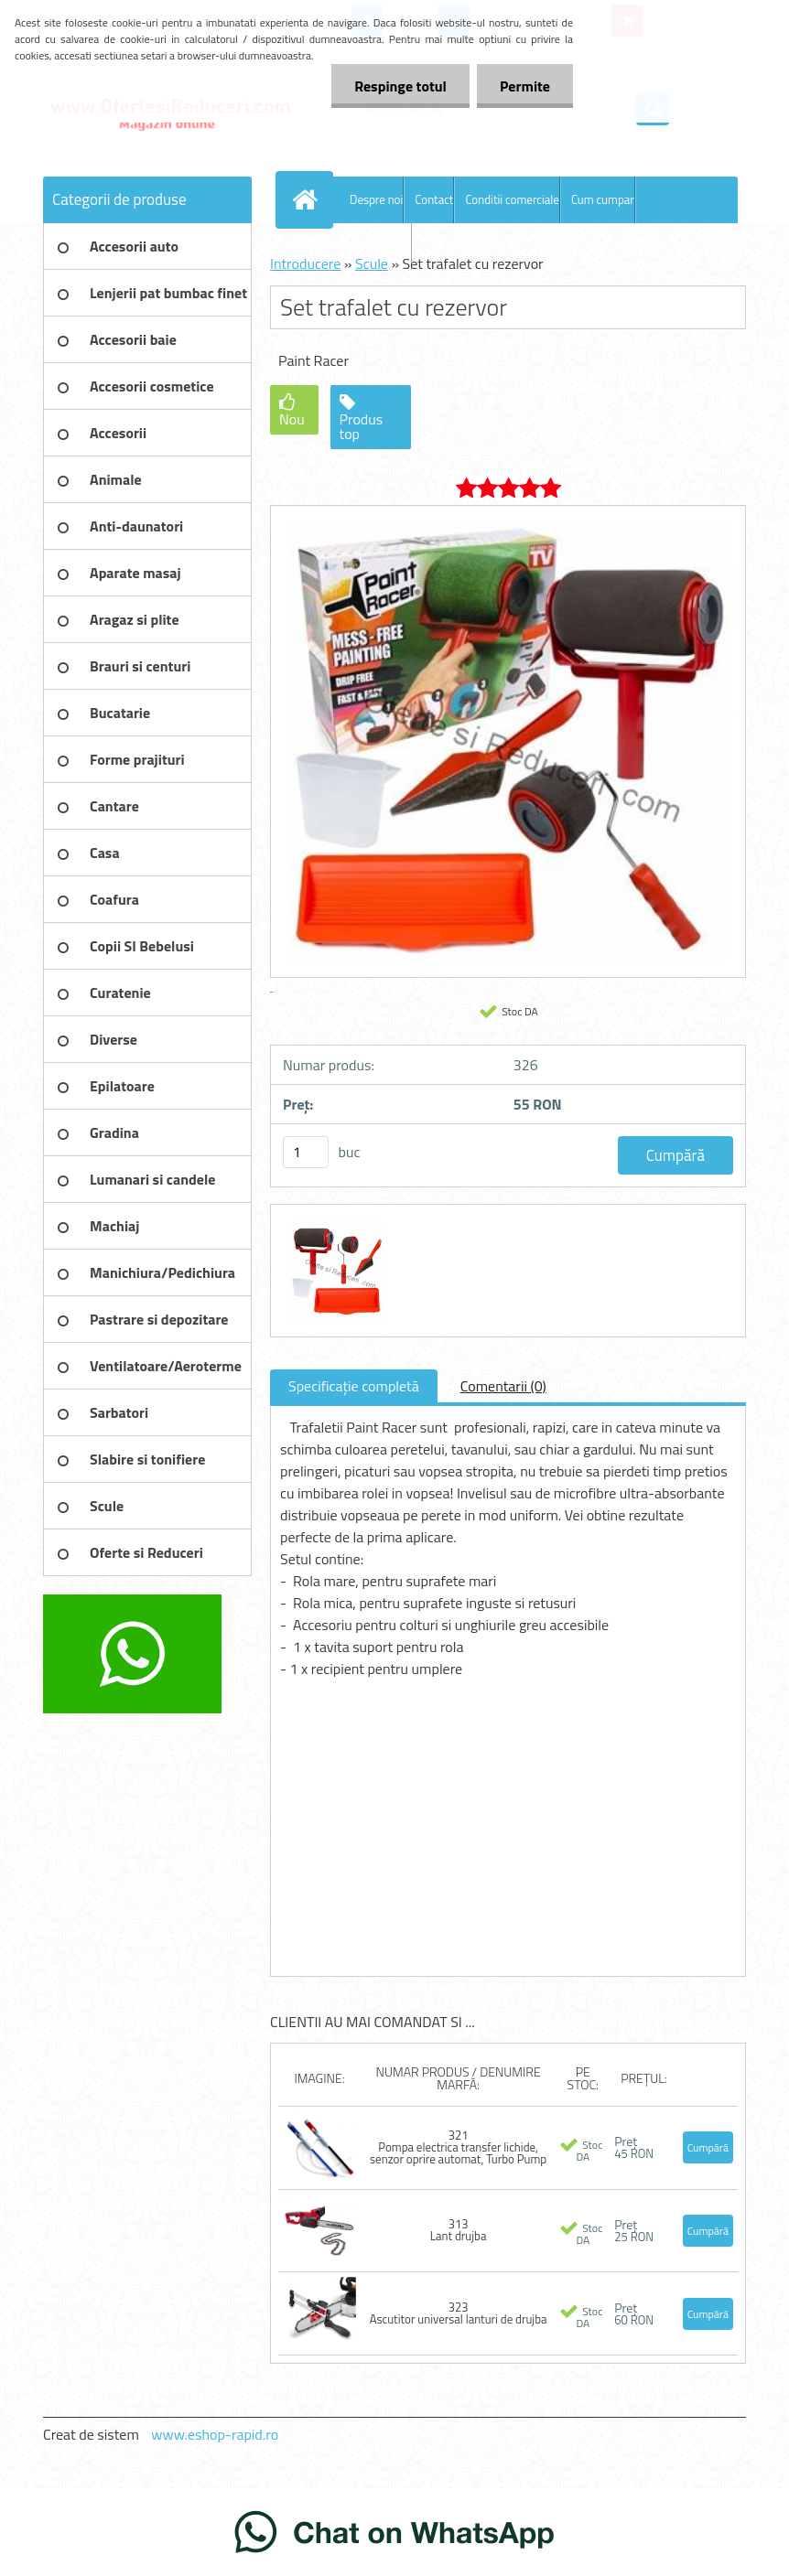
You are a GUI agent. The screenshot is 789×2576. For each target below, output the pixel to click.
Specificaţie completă (353, 1386)
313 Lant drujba (458, 2230)
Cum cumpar (602, 199)
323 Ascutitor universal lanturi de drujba (458, 2313)
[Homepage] (308, 199)
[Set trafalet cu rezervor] (335, 1221)
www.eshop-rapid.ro (214, 2434)
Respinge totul (400, 86)
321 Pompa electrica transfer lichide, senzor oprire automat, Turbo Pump (458, 2147)
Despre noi (376, 199)
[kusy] (306, 1152)
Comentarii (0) (503, 1386)
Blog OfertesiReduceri (356, 246)
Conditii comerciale (511, 199)
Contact (434, 199)
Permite (525, 86)
